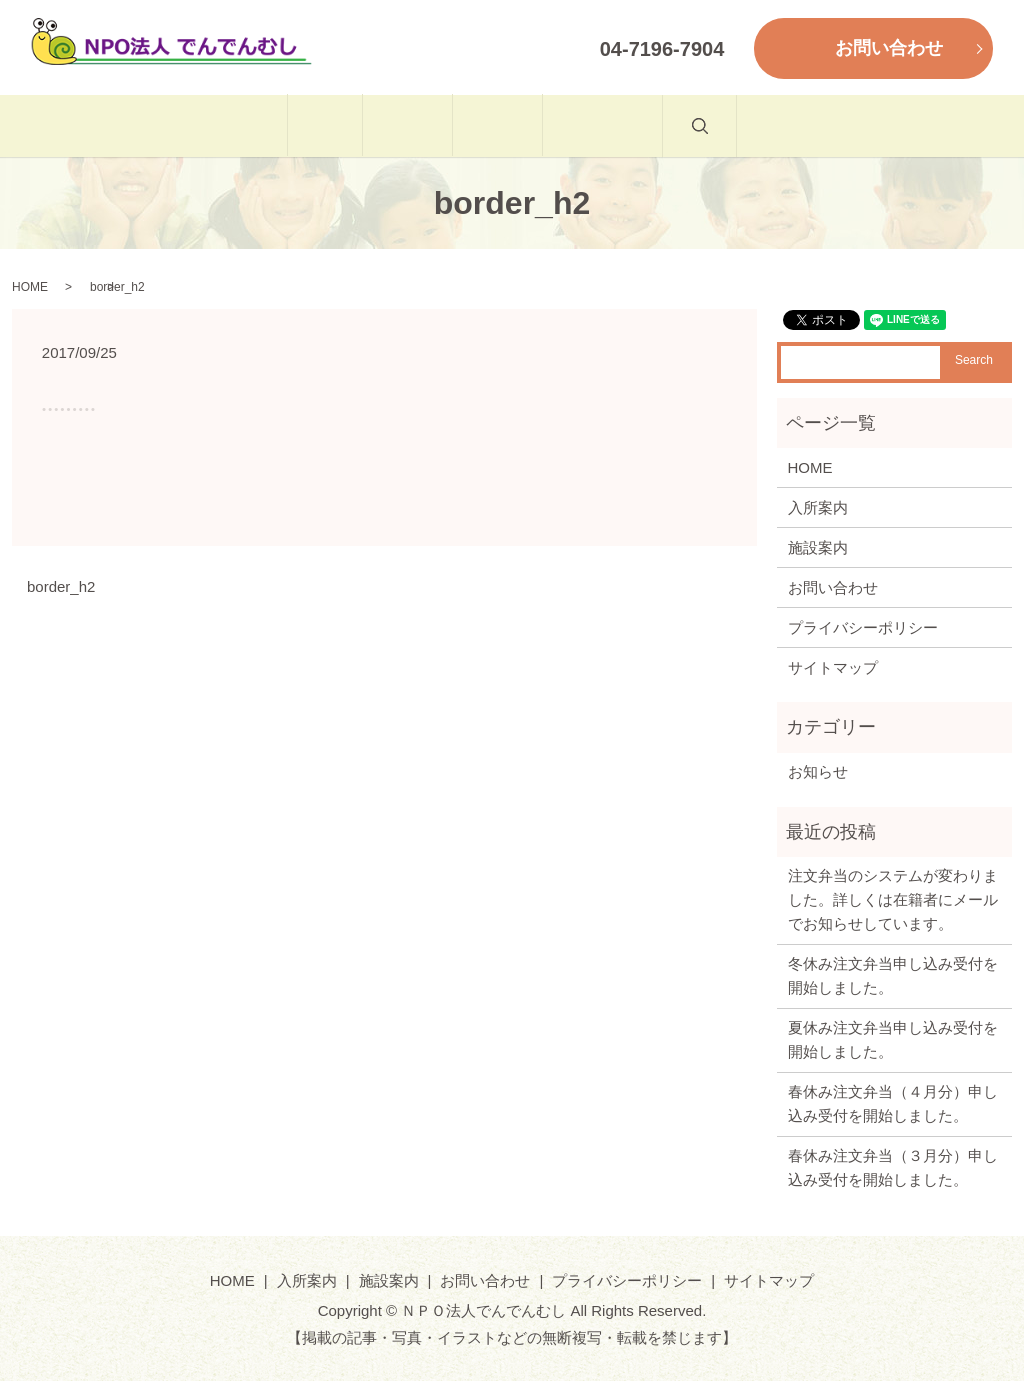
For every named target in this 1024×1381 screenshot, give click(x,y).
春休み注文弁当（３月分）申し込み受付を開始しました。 (893, 1167)
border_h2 (61, 586)
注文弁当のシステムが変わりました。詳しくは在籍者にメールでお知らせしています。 (893, 899)
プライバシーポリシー (863, 627)
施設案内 (520, 125)
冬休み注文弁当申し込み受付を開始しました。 (893, 975)
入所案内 (385, 125)
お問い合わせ (670, 125)
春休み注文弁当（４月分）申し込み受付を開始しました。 (893, 1103)
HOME (257, 125)
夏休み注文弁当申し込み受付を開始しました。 (893, 1039)
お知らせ (818, 771)
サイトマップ (833, 667)
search (809, 136)
